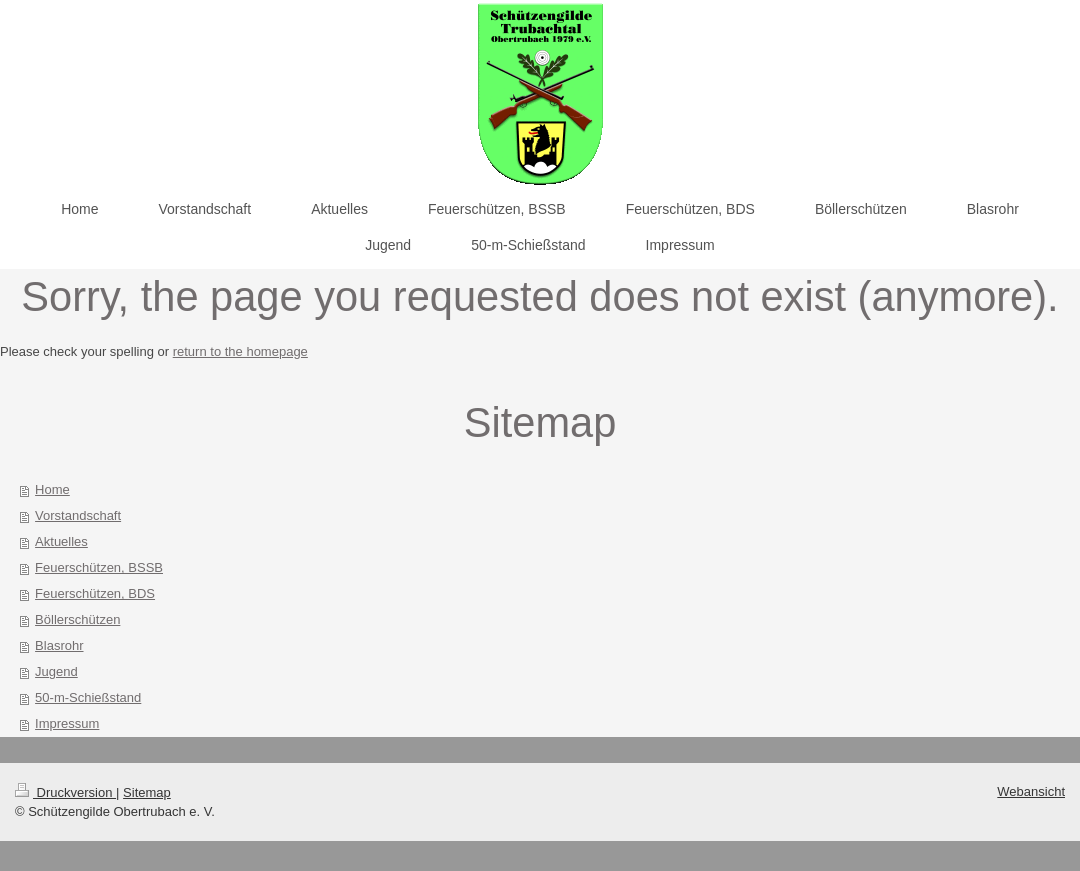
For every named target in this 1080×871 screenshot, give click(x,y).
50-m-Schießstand (88, 697)
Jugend (56, 671)
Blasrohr (59, 645)
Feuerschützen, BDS (95, 593)
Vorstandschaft (78, 515)
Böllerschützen (77, 619)
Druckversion (65, 792)
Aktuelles (61, 541)
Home (52, 489)
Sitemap (147, 792)
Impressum (67, 723)
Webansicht (1031, 791)
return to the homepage (240, 351)
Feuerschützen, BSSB (99, 567)
